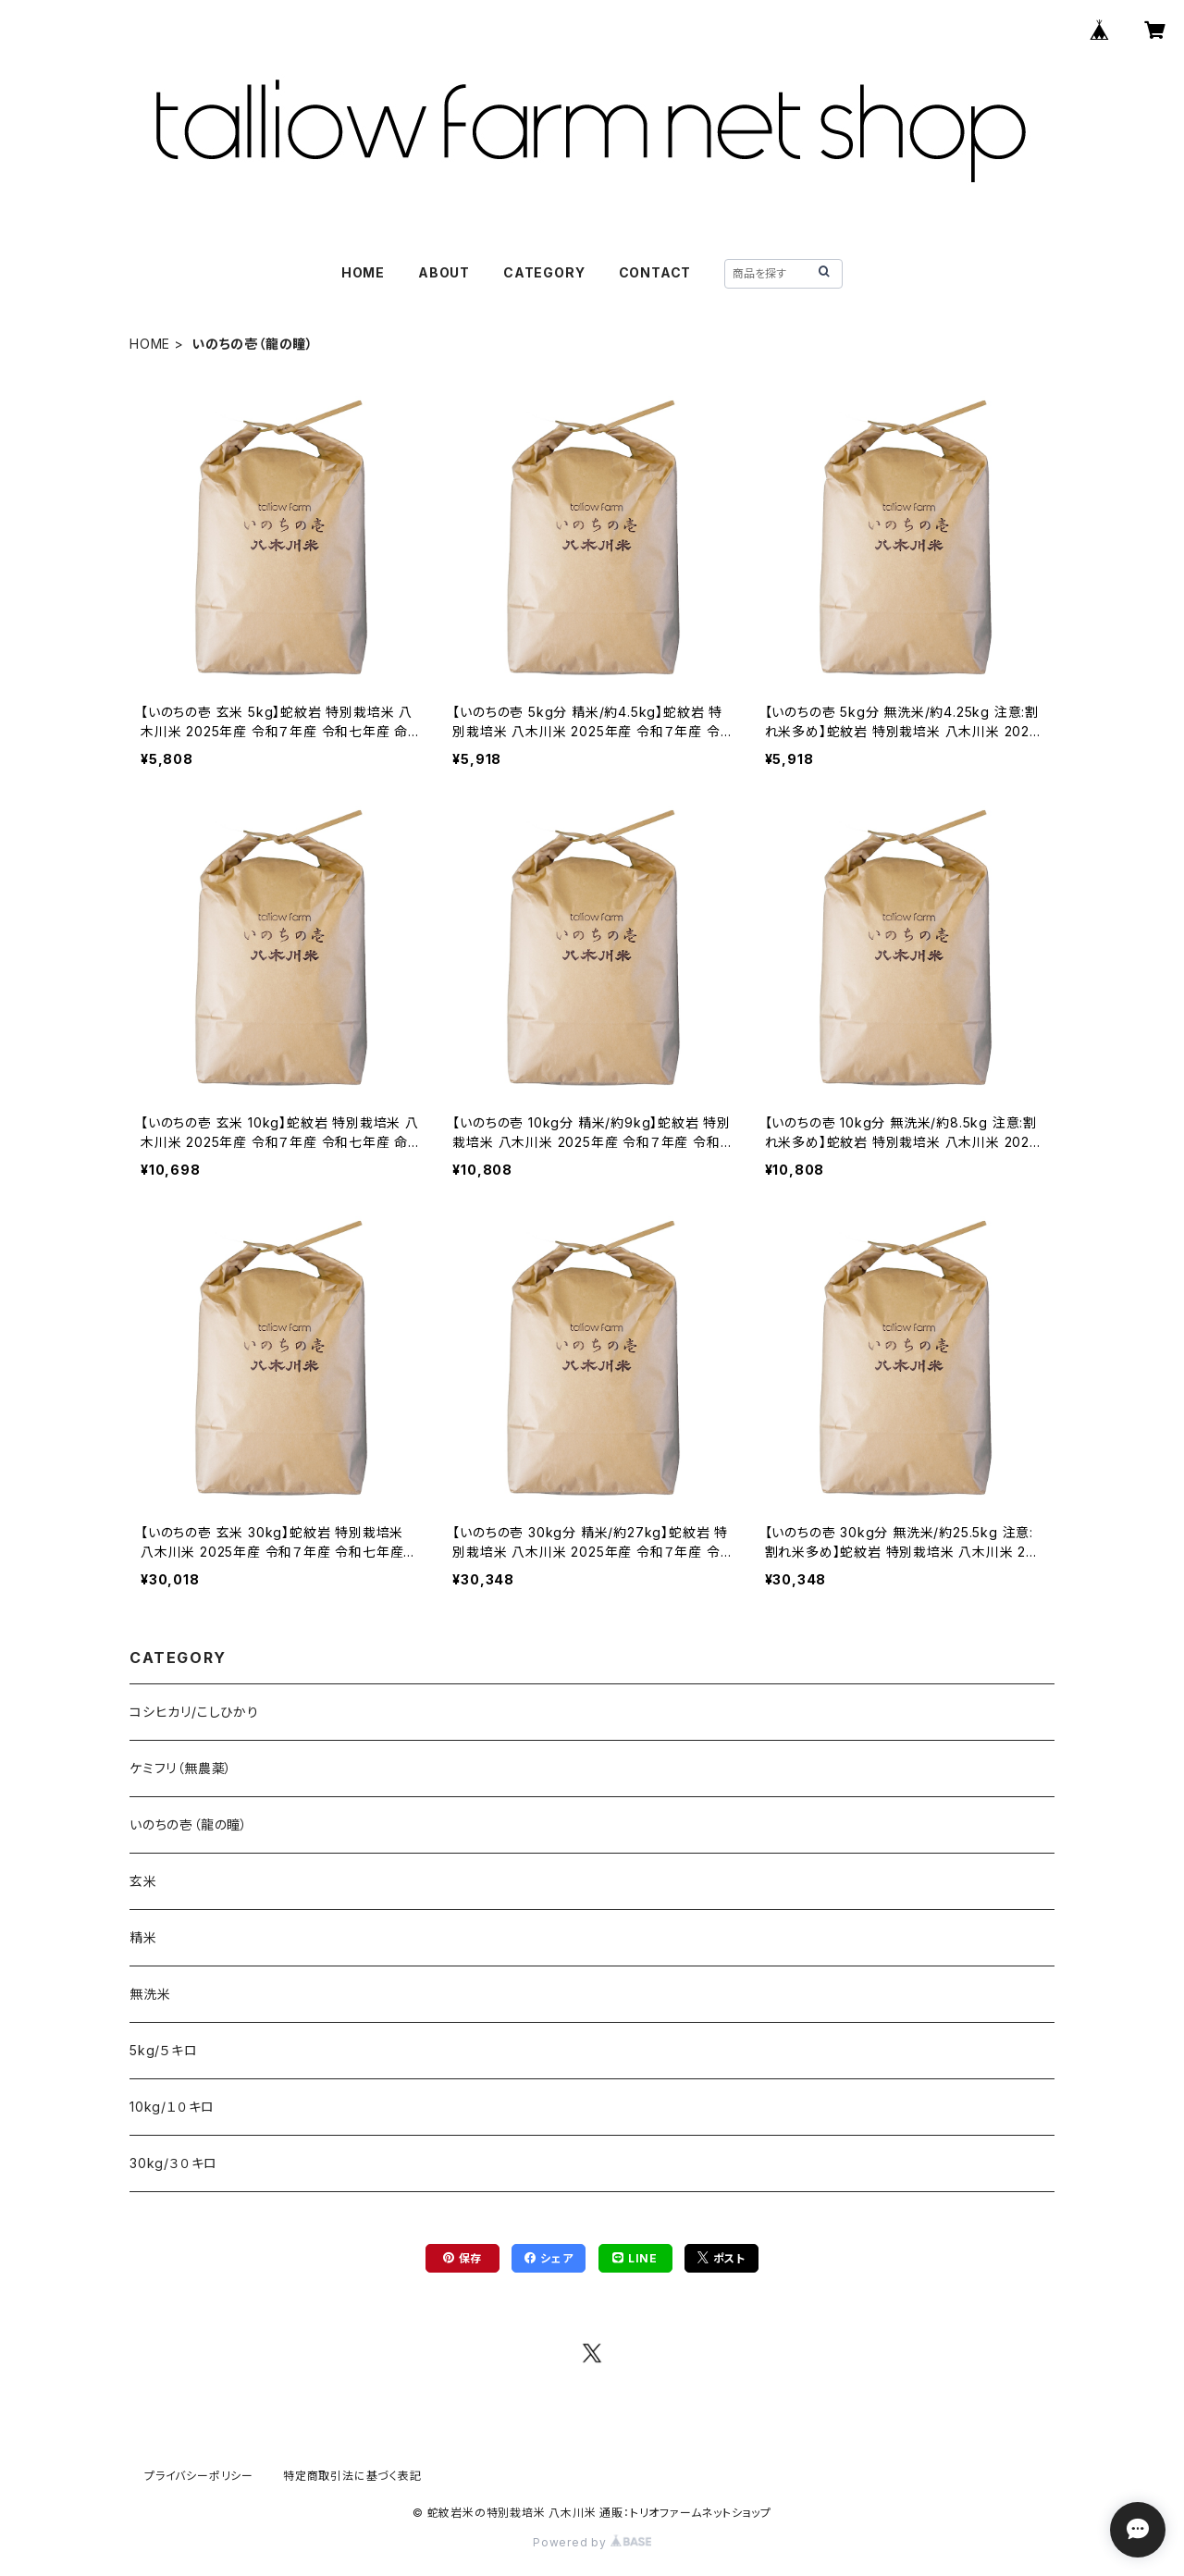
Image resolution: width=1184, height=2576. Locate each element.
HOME (363, 272)
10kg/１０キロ (172, 2106)
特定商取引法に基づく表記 (352, 2476)
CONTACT (655, 272)
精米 (143, 1937)
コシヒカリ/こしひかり (194, 1711)
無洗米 (150, 1994)
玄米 (143, 1881)
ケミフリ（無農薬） (181, 1768)
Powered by (592, 2542)
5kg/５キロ (164, 2050)
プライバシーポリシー (198, 2476)
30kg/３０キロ (173, 2163)
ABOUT (444, 272)
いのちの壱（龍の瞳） (189, 1824)
